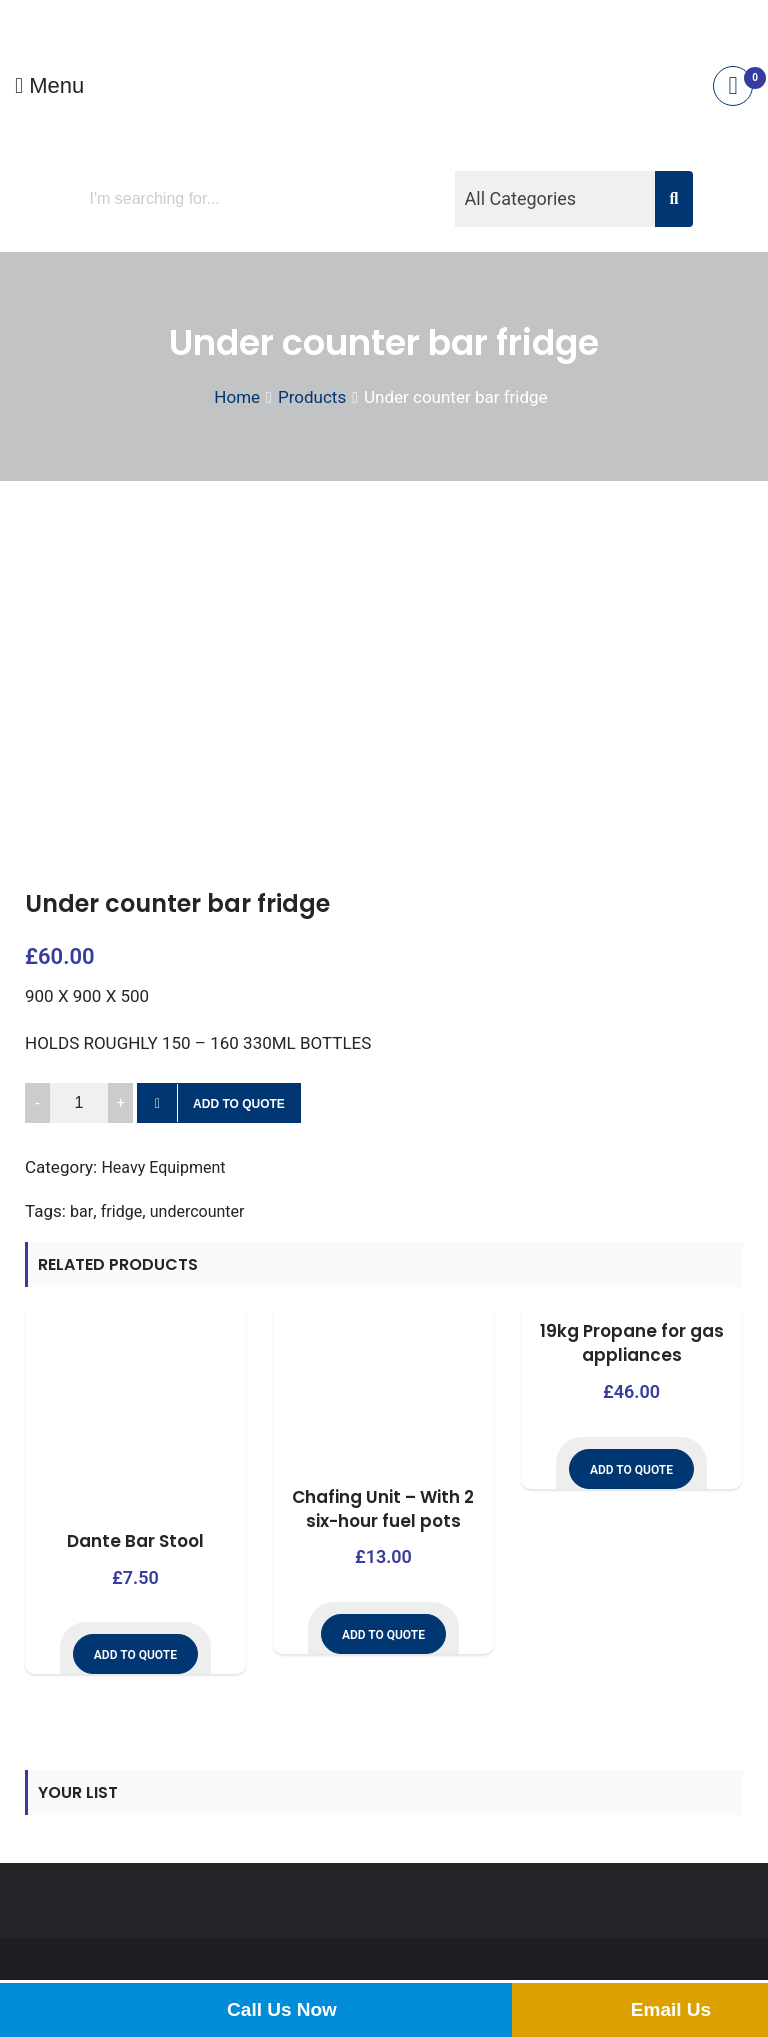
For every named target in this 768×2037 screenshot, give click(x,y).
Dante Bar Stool (135, 1541)
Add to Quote (239, 1104)
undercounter (197, 1211)
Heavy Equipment (163, 1167)
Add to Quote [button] (135, 1655)
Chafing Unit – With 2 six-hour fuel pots (383, 1509)
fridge (121, 1211)
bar (81, 1211)
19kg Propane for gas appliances (632, 1343)
